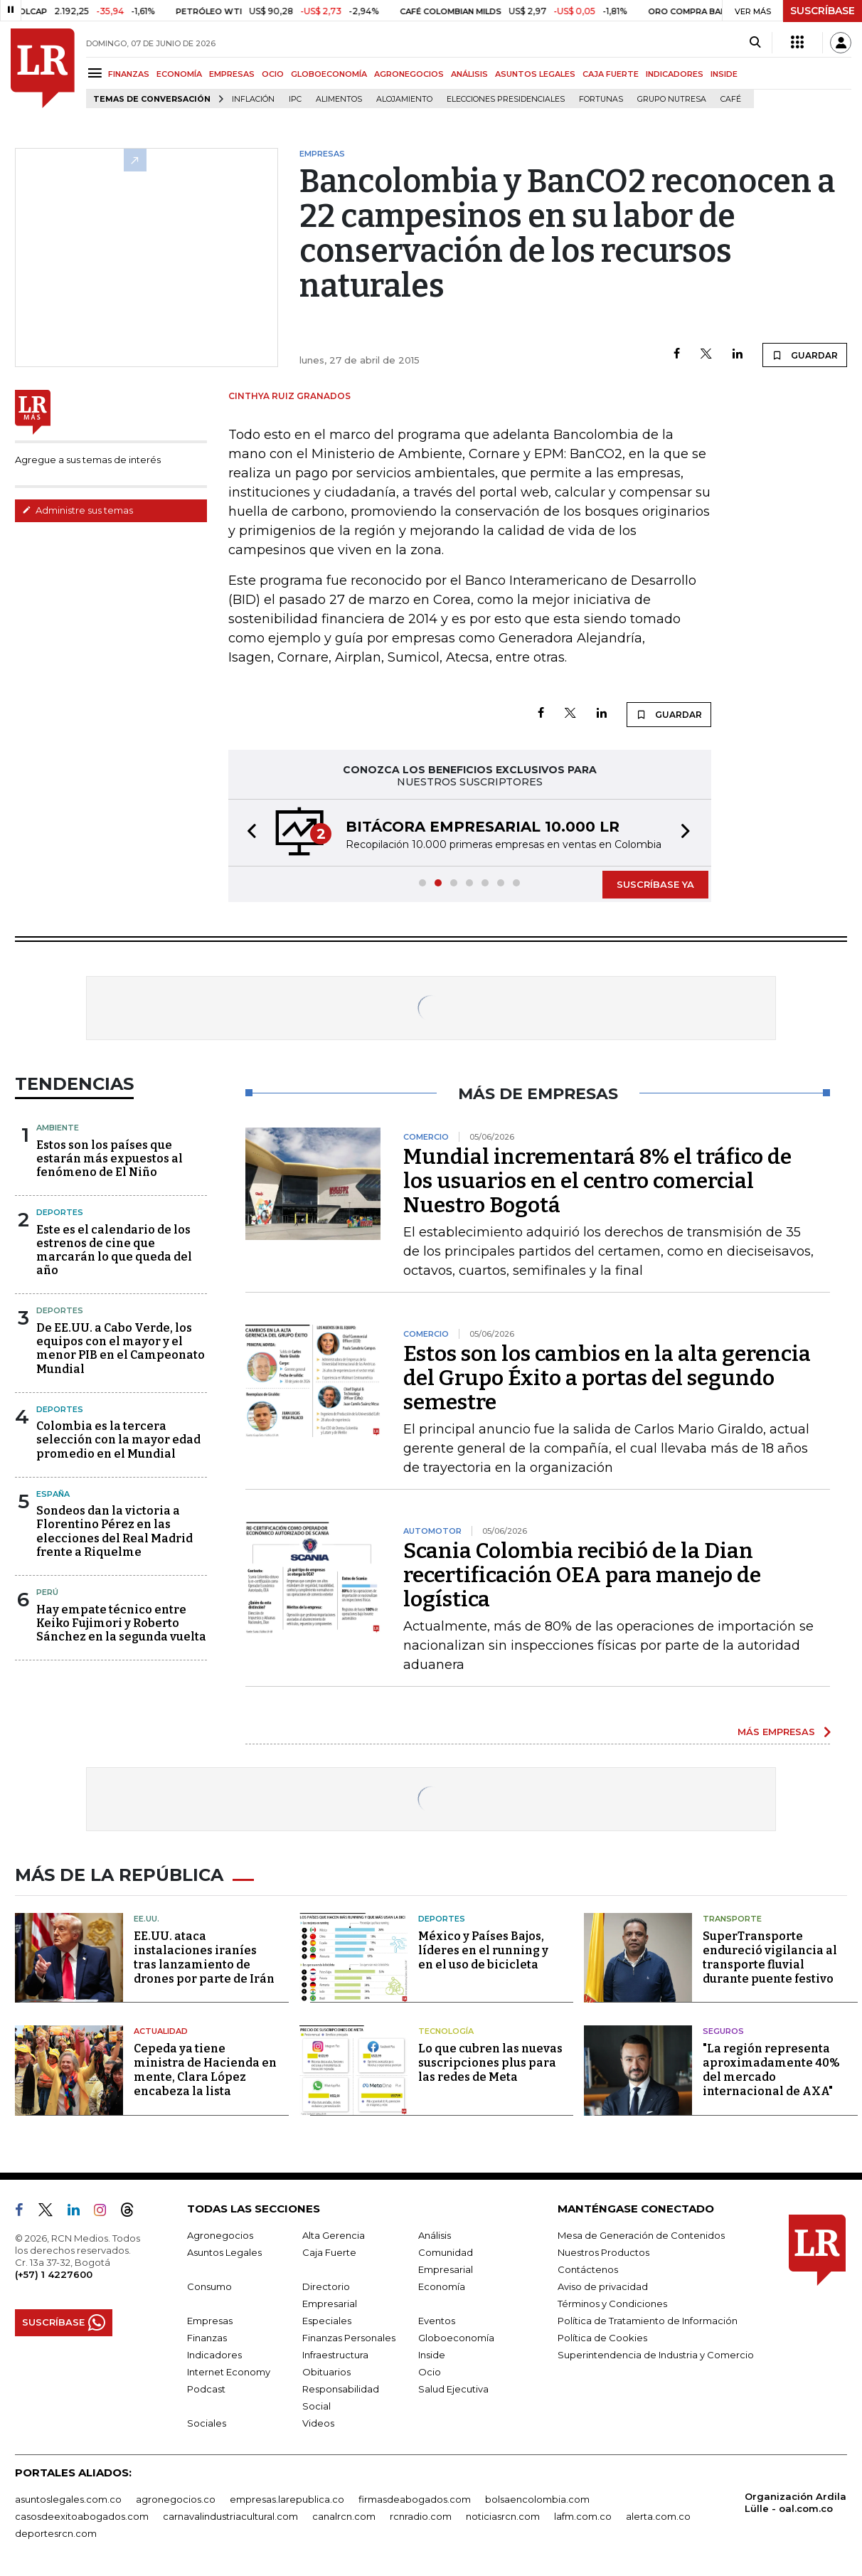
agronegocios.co (176, 2499)
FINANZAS (128, 74)
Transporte (732, 1919)
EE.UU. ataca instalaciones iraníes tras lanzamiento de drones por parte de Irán (204, 1957)
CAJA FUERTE (610, 74)
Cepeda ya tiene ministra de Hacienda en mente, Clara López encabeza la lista (205, 2070)
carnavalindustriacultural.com (230, 2516)
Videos (318, 2423)
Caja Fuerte (329, 2252)
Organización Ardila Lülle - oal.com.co (795, 2502)
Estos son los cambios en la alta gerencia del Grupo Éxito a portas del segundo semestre (607, 1378)
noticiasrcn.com (503, 2516)
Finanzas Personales (348, 2337)
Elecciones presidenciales (506, 99)
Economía (441, 2286)
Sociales (206, 2423)
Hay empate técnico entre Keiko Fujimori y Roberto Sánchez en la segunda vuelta (121, 1623)
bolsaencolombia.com (537, 2499)
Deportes (59, 1212)
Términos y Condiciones (612, 2303)
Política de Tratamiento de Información (648, 2320)
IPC (295, 99)
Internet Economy (228, 2372)
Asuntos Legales (224, 2252)
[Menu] (97, 73)
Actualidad (161, 2031)
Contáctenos (588, 2269)
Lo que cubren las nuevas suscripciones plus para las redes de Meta (490, 2063)
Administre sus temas (77, 510)
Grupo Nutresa (671, 99)
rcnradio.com (421, 2516)
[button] (247, 833)
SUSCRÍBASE (822, 10)
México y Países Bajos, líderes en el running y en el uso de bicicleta (483, 1950)
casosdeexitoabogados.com (82, 2516)
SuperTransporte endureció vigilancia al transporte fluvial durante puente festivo (770, 1957)
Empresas (210, 2320)
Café (730, 99)
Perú (47, 1592)
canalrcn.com (344, 2516)
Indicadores (214, 2354)
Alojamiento (404, 99)
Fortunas (601, 99)
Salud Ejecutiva (453, 2389)
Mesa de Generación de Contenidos (641, 2235)
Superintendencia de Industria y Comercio (656, 2354)
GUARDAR (805, 355)
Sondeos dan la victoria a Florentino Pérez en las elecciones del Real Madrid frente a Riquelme (114, 1531)
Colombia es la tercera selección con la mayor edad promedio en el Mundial (118, 1439)
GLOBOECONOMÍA (329, 74)
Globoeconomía (456, 2337)
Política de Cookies (602, 2337)
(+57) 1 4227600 (53, 2274)
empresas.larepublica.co (287, 2499)
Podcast (206, 2389)
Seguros (723, 2031)
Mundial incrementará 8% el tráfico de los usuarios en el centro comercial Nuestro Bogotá (597, 1181)
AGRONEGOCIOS (409, 74)
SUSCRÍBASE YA (655, 884)
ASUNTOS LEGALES (535, 74)
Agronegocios (220, 2235)
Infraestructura (335, 2354)
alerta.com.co (658, 2516)
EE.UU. (146, 1919)
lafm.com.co (583, 2516)
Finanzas (207, 2337)
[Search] (755, 43)
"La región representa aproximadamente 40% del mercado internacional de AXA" (771, 2070)
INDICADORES (674, 74)
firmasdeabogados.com (414, 2499)
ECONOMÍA (179, 74)
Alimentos (339, 99)
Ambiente (57, 1128)
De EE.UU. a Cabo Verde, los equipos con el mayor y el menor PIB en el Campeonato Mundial (120, 1348)
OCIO (273, 74)
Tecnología (446, 2031)
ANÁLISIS (469, 74)
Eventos (436, 2320)
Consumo (209, 2286)
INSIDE (724, 74)
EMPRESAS (232, 74)
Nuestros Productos (603, 2252)
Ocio (429, 2372)
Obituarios (326, 2372)
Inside (431, 2354)
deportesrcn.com (56, 2533)
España (53, 1494)
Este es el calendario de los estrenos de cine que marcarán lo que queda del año (114, 1250)
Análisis (434, 2235)
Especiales (326, 2320)
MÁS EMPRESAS (776, 1731)
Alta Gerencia (333, 2235)
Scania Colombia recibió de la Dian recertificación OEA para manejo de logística (582, 1575)
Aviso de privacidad (603, 2286)
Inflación (253, 99)
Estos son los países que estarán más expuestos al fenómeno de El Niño (109, 1158)
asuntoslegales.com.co (68, 2499)
